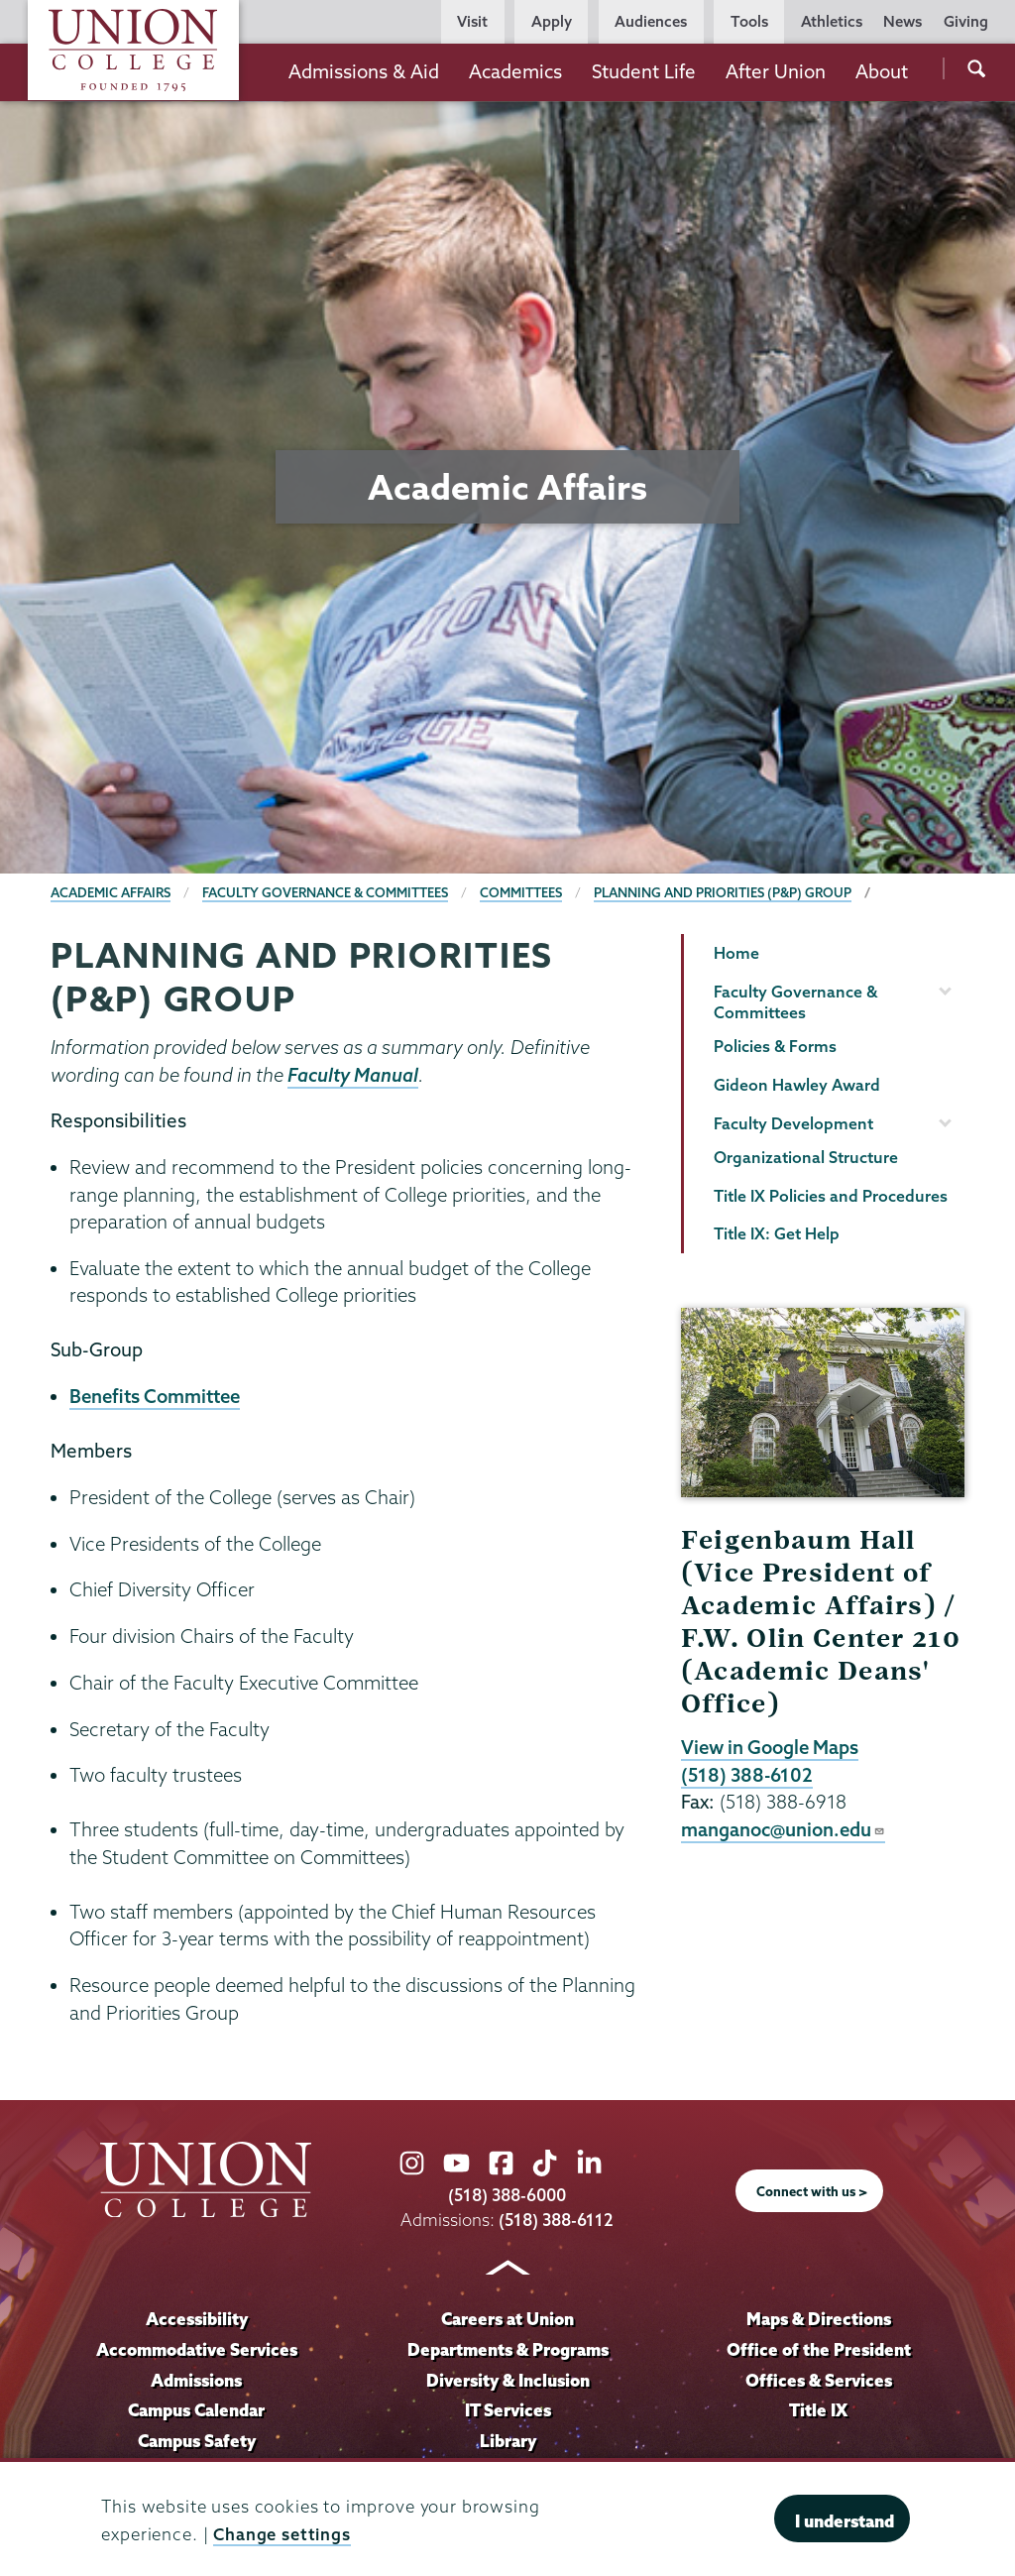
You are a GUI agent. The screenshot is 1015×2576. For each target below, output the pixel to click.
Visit (472, 21)
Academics (515, 71)
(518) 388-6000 (507, 2194)
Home (736, 953)
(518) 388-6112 (557, 2219)
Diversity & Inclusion (507, 2380)
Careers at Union (507, 2318)
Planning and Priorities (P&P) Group (726, 892)
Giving (966, 21)
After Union (776, 71)
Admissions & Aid (363, 71)
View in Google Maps (770, 1747)
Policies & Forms (775, 1046)
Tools (749, 21)
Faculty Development (793, 1123)
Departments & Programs (508, 2349)
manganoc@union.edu (784, 1829)
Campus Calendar (197, 2410)
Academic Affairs (111, 892)
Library (507, 2441)
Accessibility (196, 2318)
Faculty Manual (352, 1075)
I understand (844, 2521)
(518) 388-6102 (747, 1775)
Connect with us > (811, 2191)
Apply (551, 21)
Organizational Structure (806, 1157)
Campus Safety (197, 2441)
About (881, 71)
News (902, 21)
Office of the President (819, 2349)
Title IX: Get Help (777, 1233)
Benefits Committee (156, 1396)
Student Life (644, 71)
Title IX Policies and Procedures (831, 1196)
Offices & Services (818, 2380)
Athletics (831, 21)
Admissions (197, 2380)
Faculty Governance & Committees (326, 892)
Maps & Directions (818, 2318)
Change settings (282, 2533)
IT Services (508, 2410)
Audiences (651, 21)
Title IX (818, 2410)
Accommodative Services (196, 2349)
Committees (523, 892)
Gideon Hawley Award (797, 1085)
